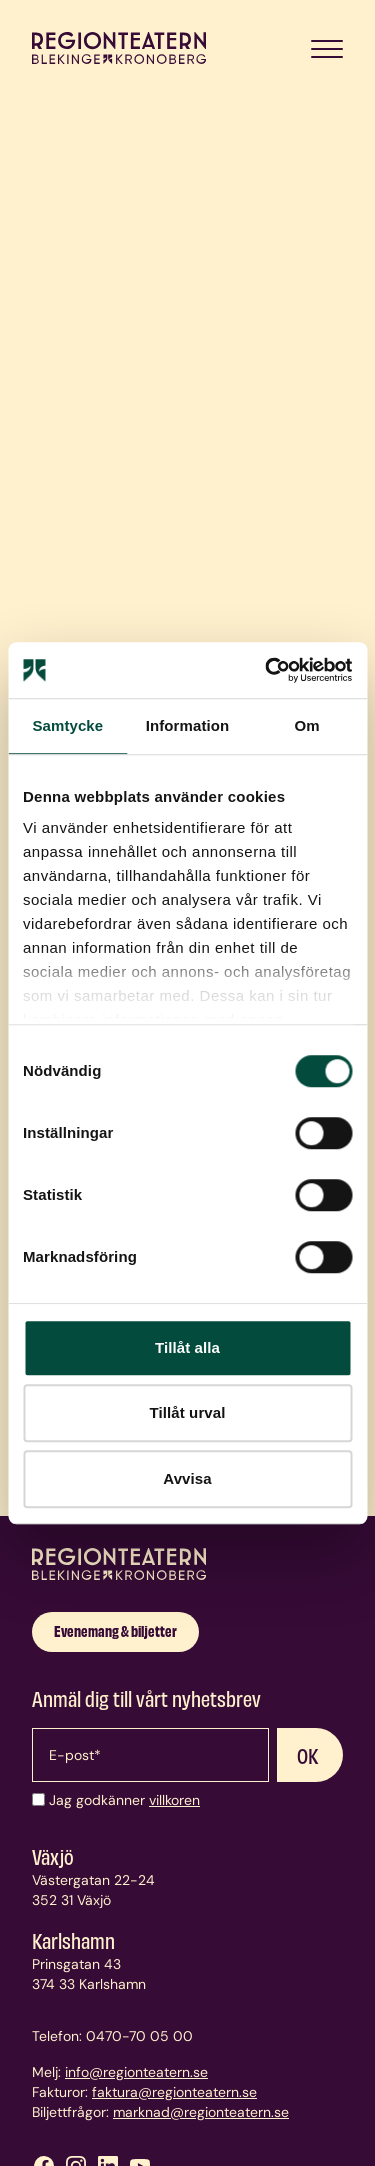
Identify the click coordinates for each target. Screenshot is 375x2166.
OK (308, 1755)
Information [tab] (188, 725)
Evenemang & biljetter (115, 1630)
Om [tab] (307, 725)
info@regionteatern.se (136, 2072)
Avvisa (187, 1478)
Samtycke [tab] (67, 725)
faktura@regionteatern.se (174, 2092)
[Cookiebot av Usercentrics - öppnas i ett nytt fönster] (267, 670)
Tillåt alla (187, 1347)
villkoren (174, 1800)
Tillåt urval (188, 1412)
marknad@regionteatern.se (201, 2112)
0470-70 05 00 (139, 2036)
